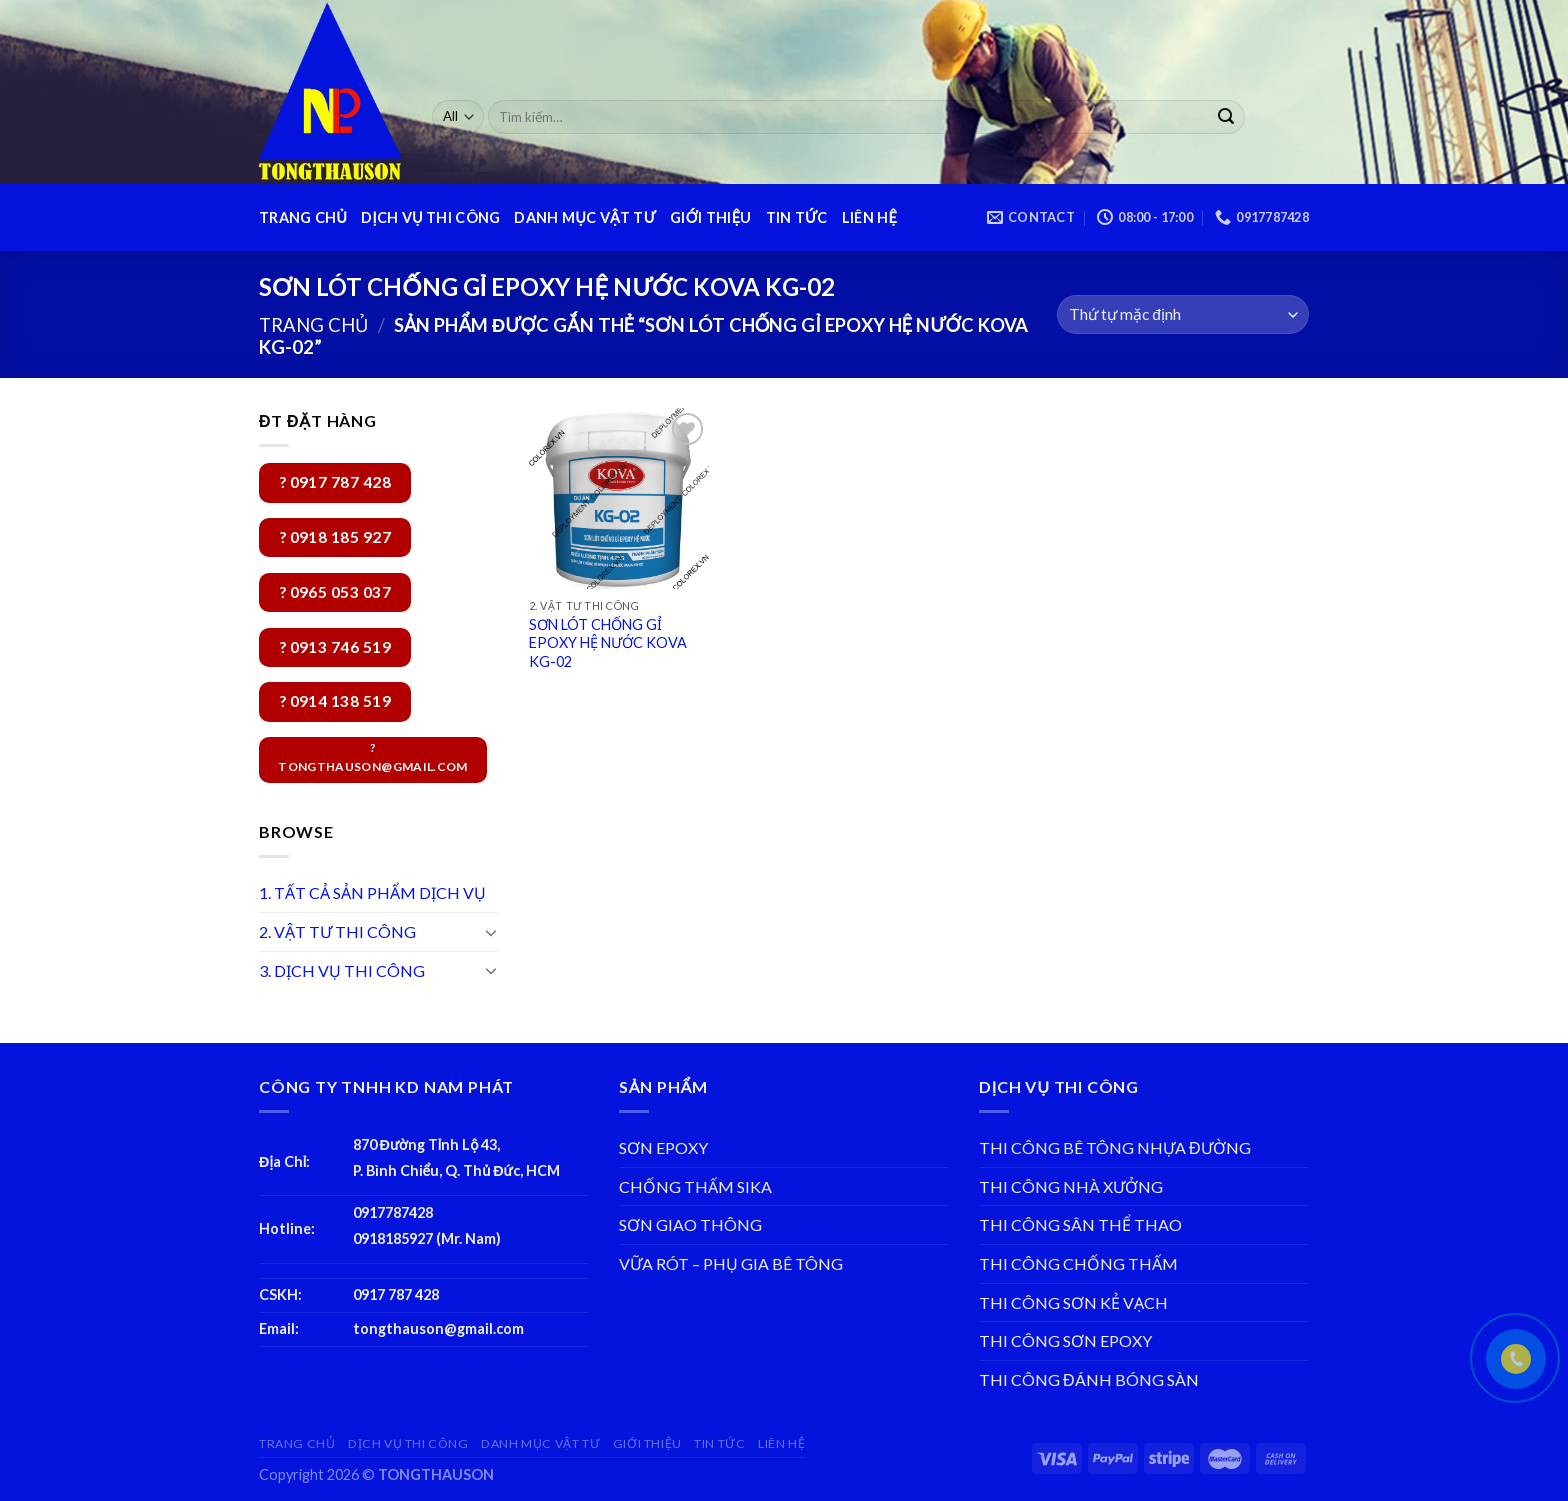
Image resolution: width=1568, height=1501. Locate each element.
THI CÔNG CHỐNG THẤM (1078, 1263)
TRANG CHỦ (303, 217)
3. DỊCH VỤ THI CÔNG (342, 970)
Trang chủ (313, 325)
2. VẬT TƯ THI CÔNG (337, 931)
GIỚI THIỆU (710, 217)
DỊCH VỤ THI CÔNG (430, 217)
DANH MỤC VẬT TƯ (585, 217)
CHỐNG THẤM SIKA (695, 1186)
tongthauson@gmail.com (438, 1328)
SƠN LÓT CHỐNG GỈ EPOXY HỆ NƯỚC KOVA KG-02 (608, 643)
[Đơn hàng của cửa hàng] (1183, 314)
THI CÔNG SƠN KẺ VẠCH (1073, 1302)
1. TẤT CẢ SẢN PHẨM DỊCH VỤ (372, 892)
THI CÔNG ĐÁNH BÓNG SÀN (1089, 1379)
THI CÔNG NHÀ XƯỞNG (1071, 1186)
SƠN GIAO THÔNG (690, 1224)
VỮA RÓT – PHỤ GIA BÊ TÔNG (731, 1263)
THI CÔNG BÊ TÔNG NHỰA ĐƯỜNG (1115, 1147)
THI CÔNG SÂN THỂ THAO (1080, 1224)
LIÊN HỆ (869, 217)
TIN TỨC (797, 217)
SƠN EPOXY (663, 1147)
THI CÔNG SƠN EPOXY (1065, 1340)
